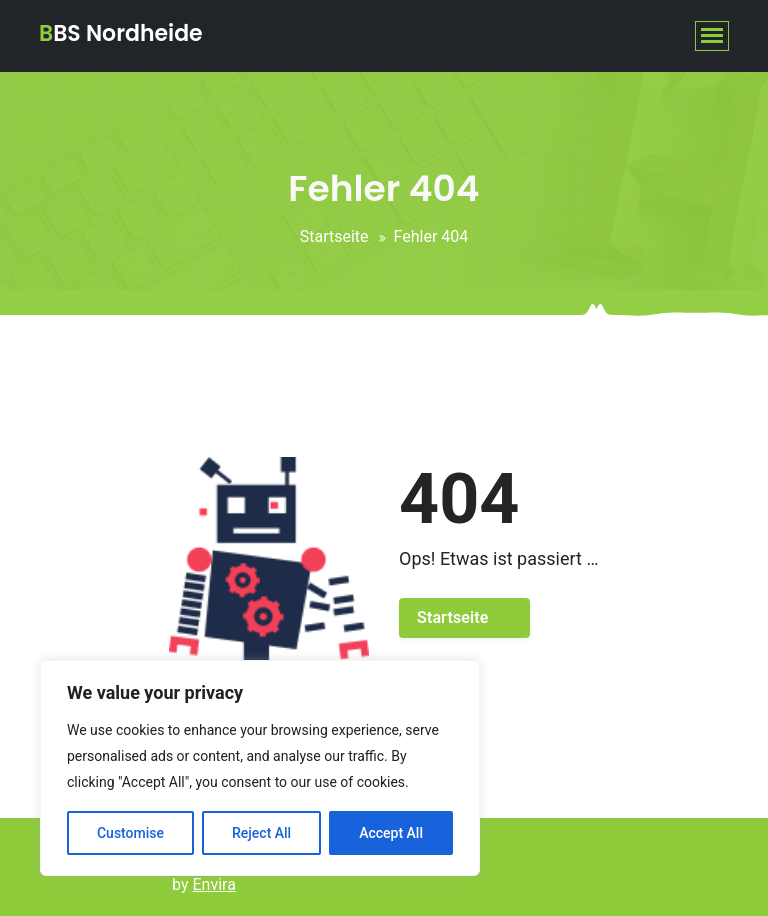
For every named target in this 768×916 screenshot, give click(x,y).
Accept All (391, 833)
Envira (214, 884)
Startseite (334, 236)
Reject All (261, 833)
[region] (260, 768)
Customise (130, 833)
